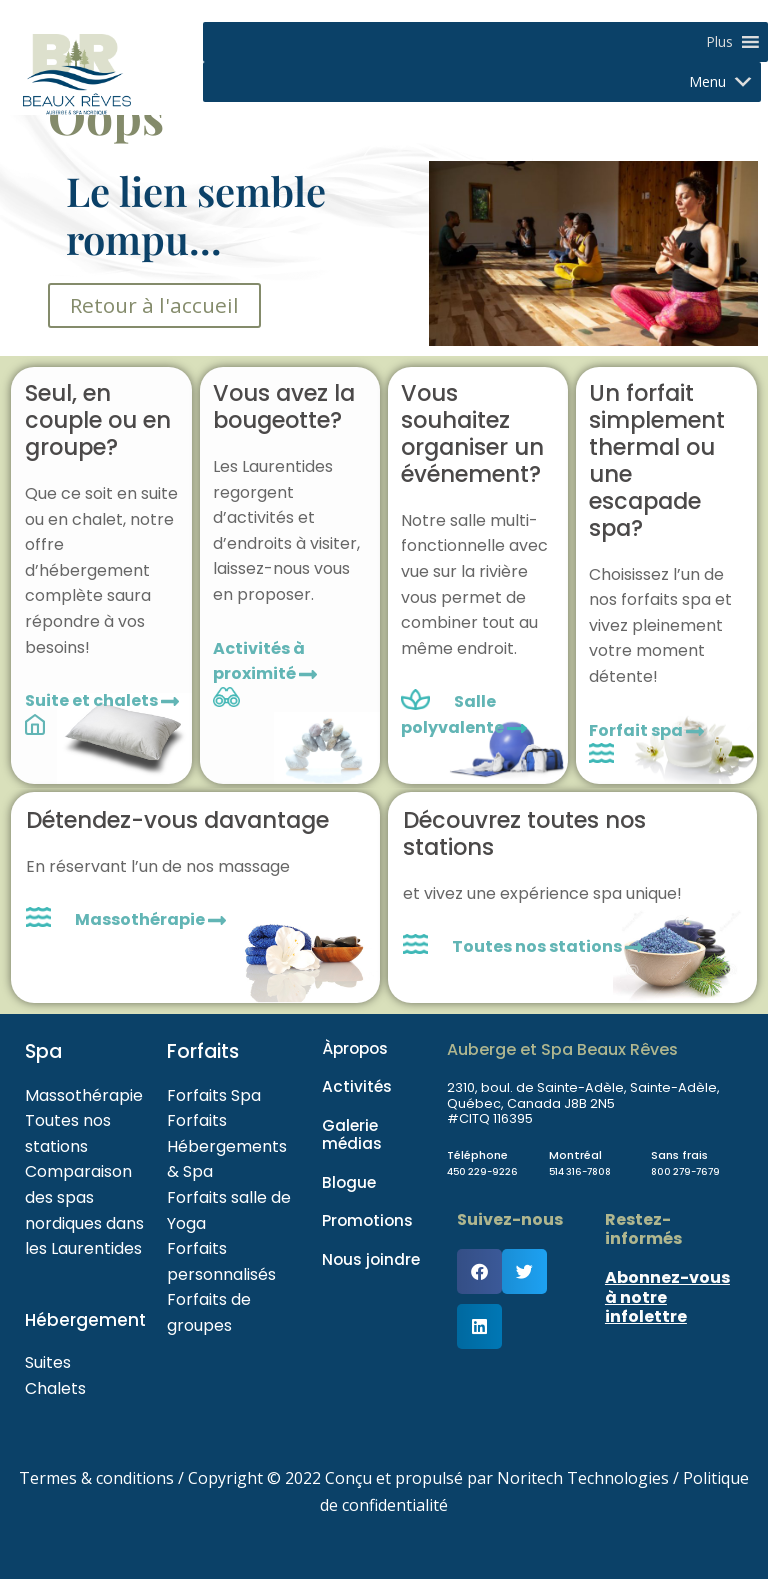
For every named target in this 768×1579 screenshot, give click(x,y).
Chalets (55, 1388)
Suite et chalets (102, 700)
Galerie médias (352, 1133)
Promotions (367, 1220)
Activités (357, 1086)
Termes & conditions (96, 1478)
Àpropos (355, 1048)
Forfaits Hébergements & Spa (227, 1146)
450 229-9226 (488, 1171)
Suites (48, 1362)
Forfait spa (646, 730)
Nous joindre (371, 1258)
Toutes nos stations (547, 946)
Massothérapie (150, 919)
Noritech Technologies (583, 1478)
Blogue (349, 1181)
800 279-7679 (692, 1171)
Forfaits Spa (214, 1095)
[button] (719, 42)
